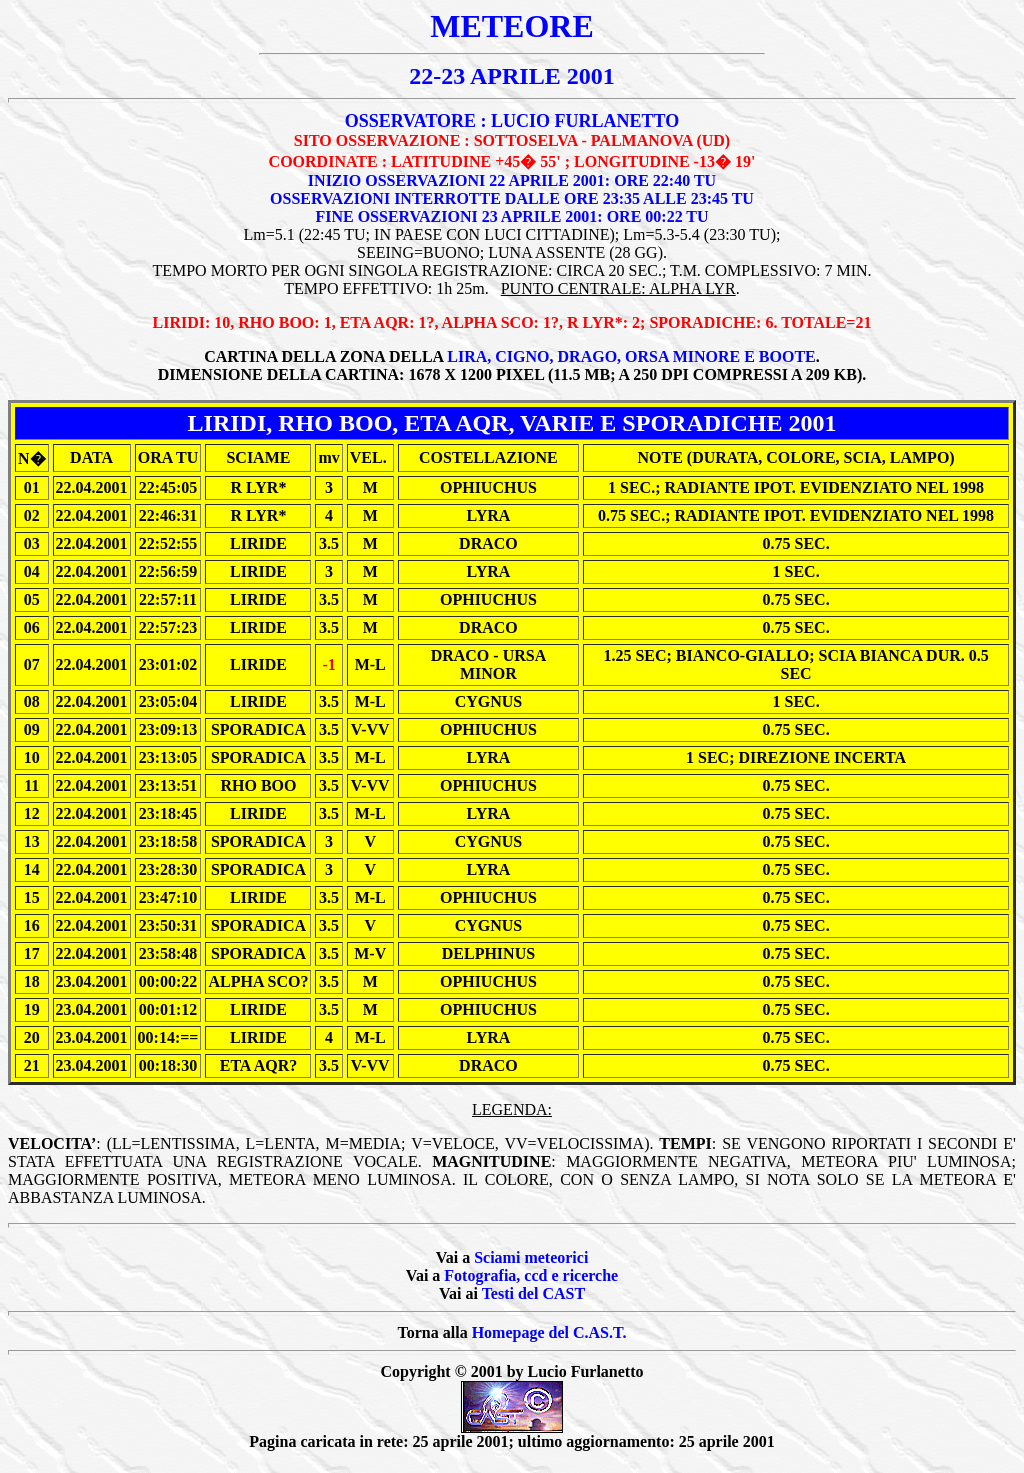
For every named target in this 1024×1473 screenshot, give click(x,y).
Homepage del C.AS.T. (549, 1332)
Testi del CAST (533, 1293)
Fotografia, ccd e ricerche (531, 1275)
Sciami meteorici (531, 1257)
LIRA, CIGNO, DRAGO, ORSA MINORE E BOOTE (631, 356)
